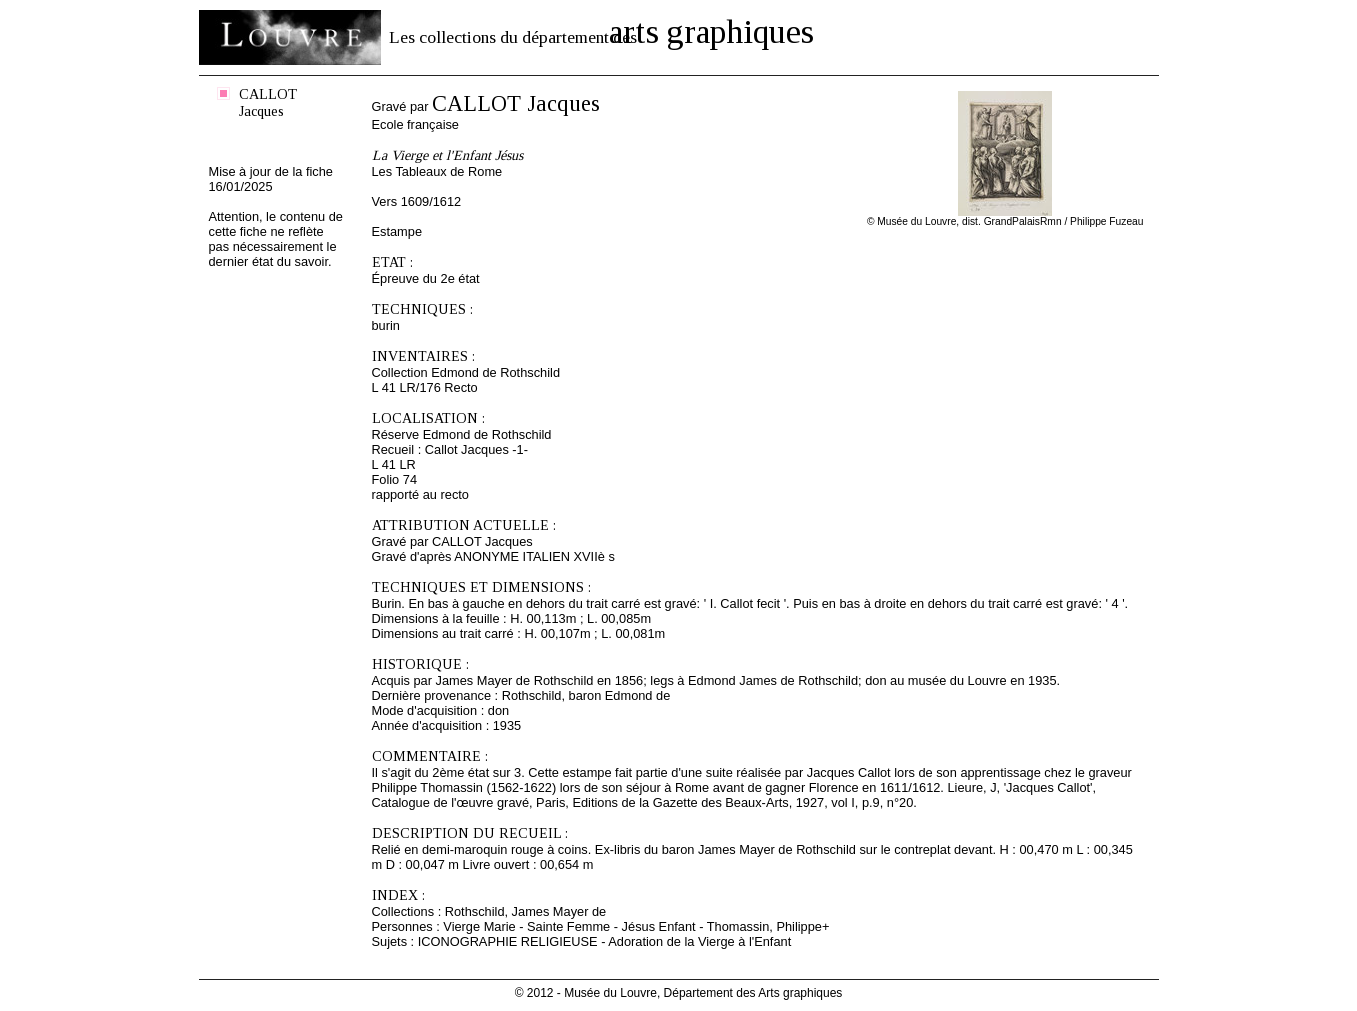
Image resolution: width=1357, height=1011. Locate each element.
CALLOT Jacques (268, 102)
